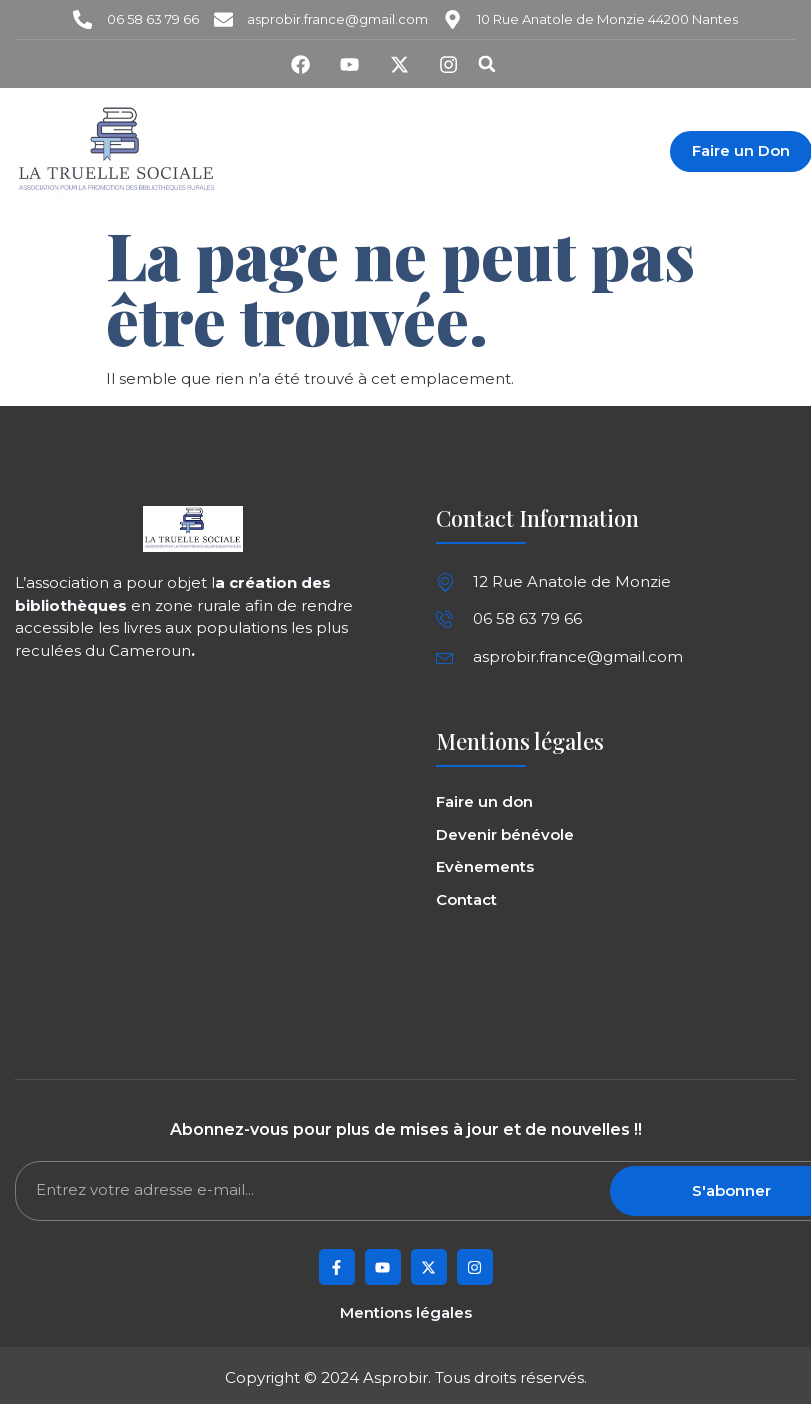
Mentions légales (520, 741)
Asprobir (281, 135)
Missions (473, 135)
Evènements (313, 151)
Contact (294, 168)
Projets (419, 151)
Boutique (513, 151)
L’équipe (377, 135)
